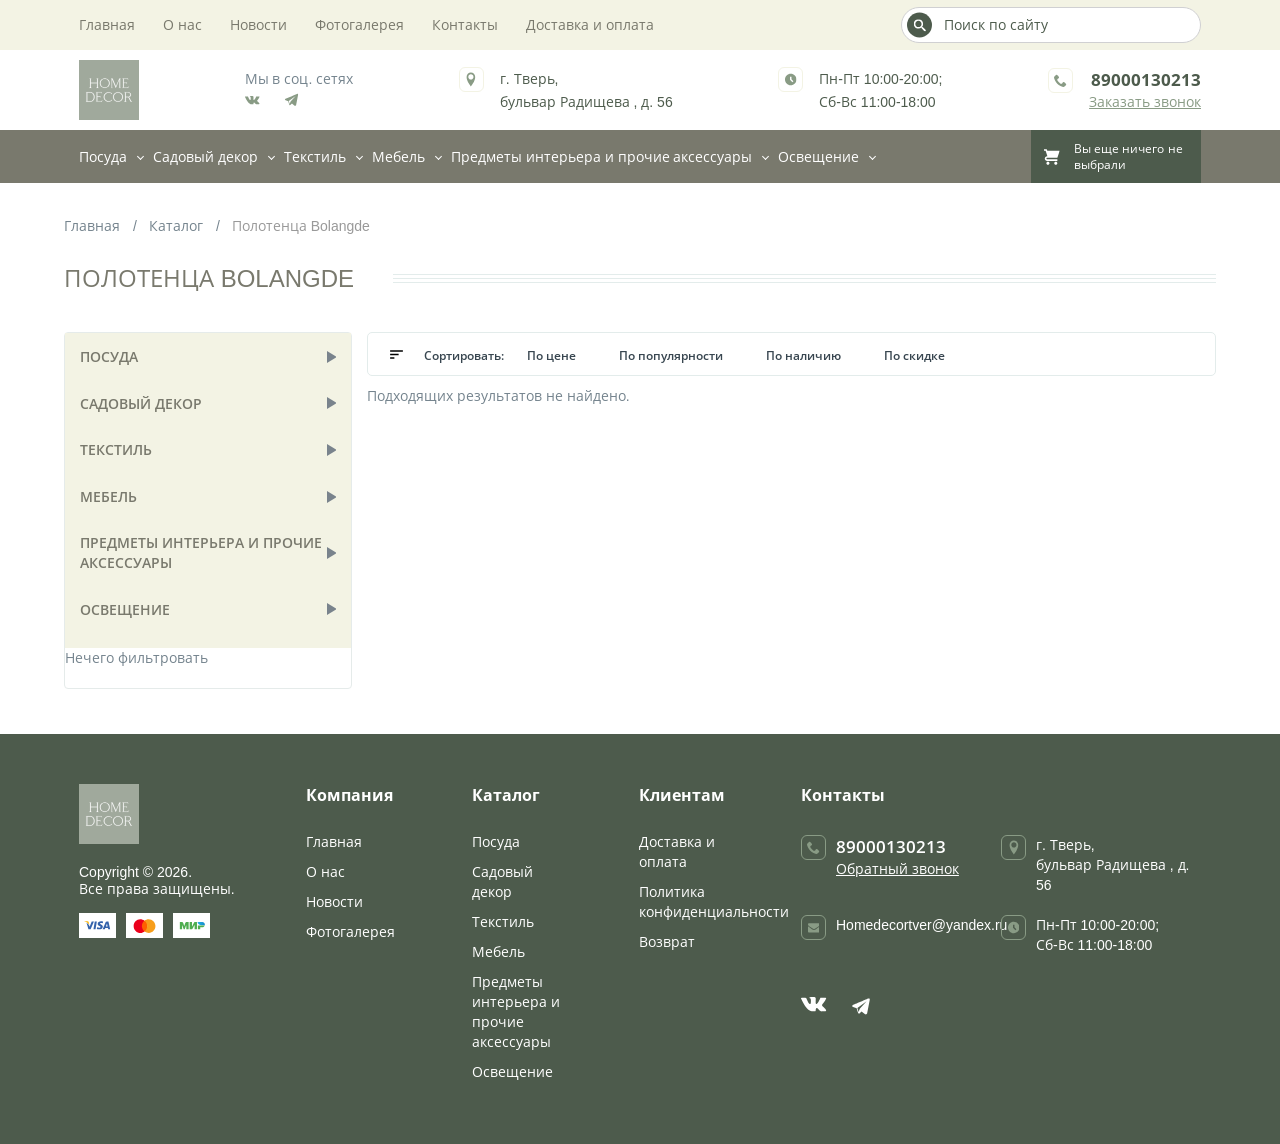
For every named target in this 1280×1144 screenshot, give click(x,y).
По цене (553, 355)
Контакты (465, 24)
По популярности (672, 355)
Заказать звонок (1145, 101)
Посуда (103, 156)
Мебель (398, 156)
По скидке (914, 355)
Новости (258, 24)
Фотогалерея (359, 24)
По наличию (805, 355)
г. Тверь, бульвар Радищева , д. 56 (1112, 864)
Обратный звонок (897, 868)
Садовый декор (205, 156)
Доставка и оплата (590, 24)
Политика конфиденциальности (714, 901)
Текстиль (315, 156)
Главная (107, 24)
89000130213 (1146, 79)
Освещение (818, 156)
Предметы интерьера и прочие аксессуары (602, 156)
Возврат (667, 941)
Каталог (176, 225)
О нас (182, 24)
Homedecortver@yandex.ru (921, 924)
